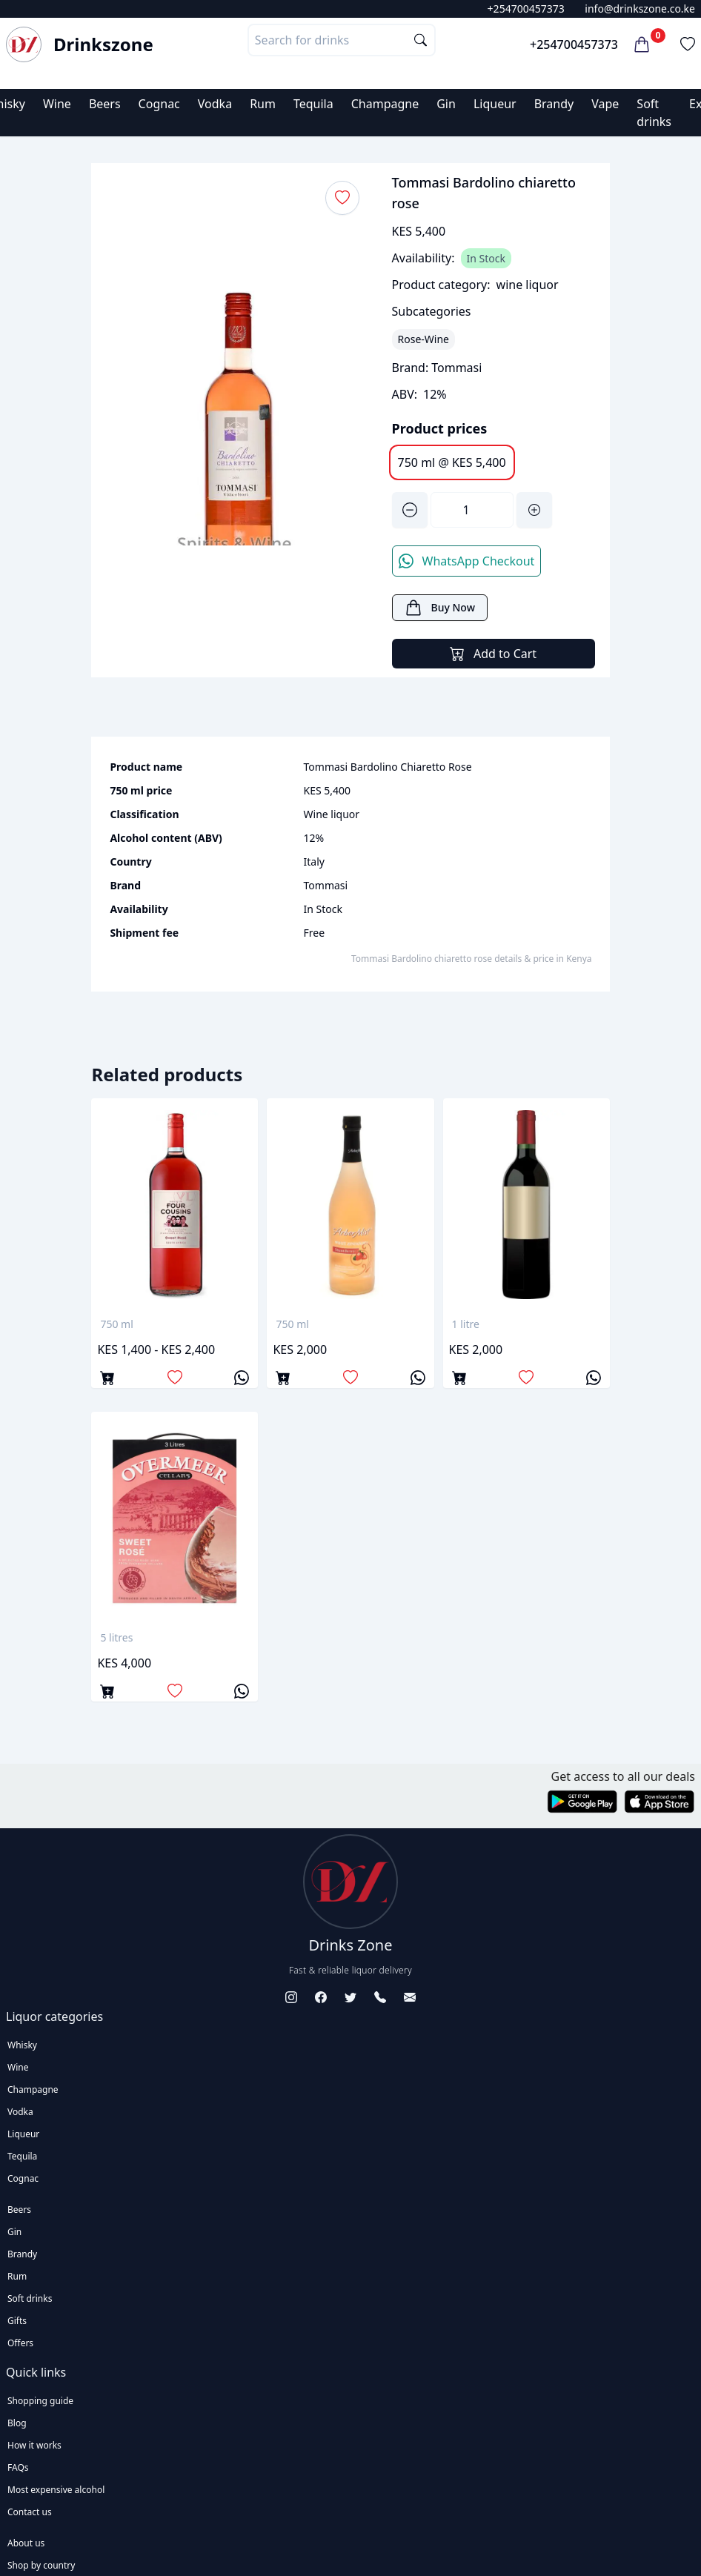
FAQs (18, 2467)
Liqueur (495, 104)
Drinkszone (103, 44)
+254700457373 (526, 8)
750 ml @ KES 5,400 (452, 462)
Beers (105, 104)
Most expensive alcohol (55, 2489)
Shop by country (41, 2565)
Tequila (313, 104)
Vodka (215, 104)
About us (25, 2543)
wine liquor (527, 284)
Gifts (17, 2320)
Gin (446, 104)
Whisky (22, 2045)
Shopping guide (40, 2400)
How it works (34, 2445)
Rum (263, 104)
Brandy (554, 104)
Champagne (385, 104)
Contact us (29, 2512)
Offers (20, 2343)
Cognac (159, 104)
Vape (605, 104)
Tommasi (456, 367)
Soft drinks (29, 2298)
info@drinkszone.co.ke (640, 8)
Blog (17, 2423)
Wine (57, 104)
